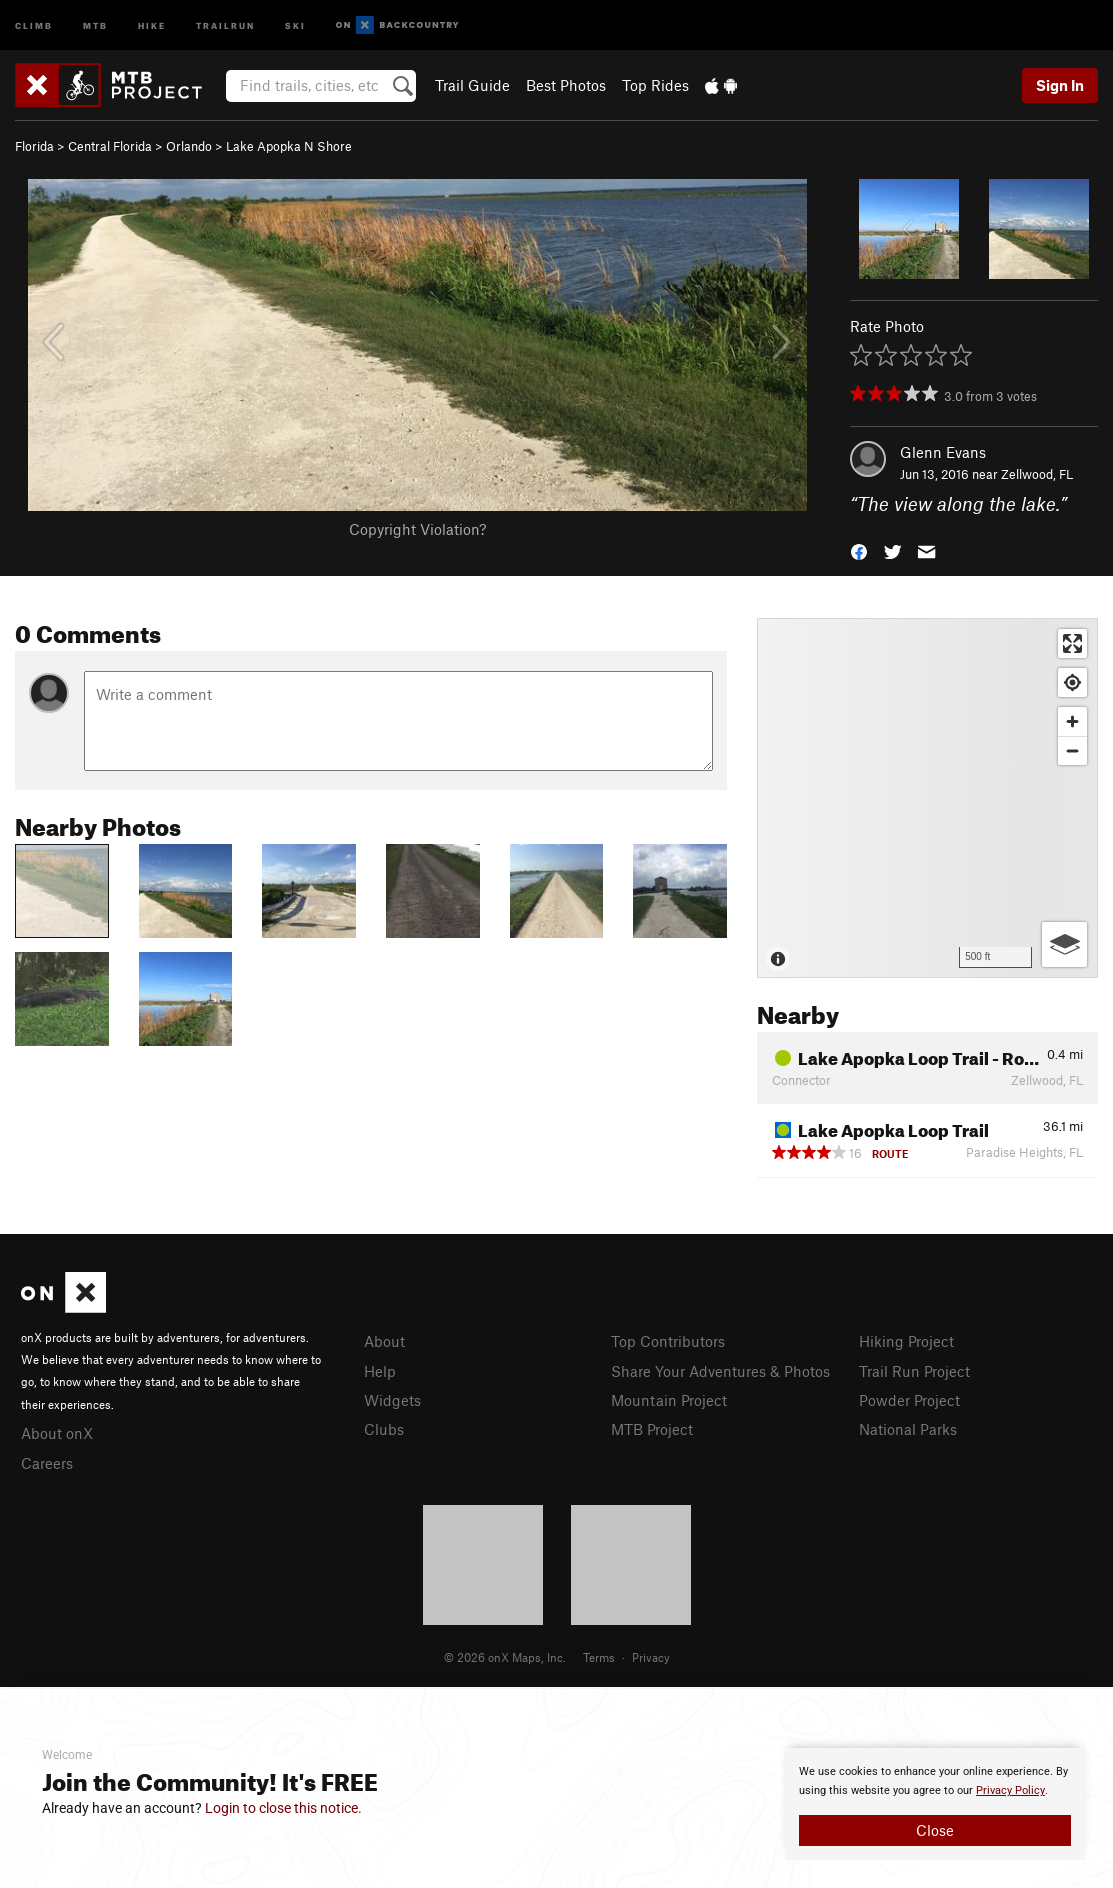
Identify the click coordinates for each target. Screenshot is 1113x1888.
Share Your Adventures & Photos (720, 1371)
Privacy (651, 1657)
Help (380, 1371)
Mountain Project (669, 1400)
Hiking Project (906, 1341)
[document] (935, 1804)
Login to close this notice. (283, 1808)
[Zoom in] (1072, 721)
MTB (95, 24)
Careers (47, 1463)
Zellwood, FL (1037, 474)
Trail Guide (472, 85)
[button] (859, 550)
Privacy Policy (1010, 1790)
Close (935, 1830)
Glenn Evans (943, 452)
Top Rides (655, 85)
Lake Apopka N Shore (289, 146)
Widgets (392, 1400)
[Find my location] (1072, 682)
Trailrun (225, 24)
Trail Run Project (914, 1371)
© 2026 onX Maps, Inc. (505, 1657)
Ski (295, 24)
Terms (599, 1657)
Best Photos (566, 85)
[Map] (927, 798)
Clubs (384, 1429)
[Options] (1064, 944)
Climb (34, 24)
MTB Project (652, 1429)
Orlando (189, 146)
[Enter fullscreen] (1072, 643)
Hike (152, 24)
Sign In (1060, 85)
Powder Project (909, 1400)
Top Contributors (668, 1341)
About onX (57, 1433)
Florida (34, 146)
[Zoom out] (1072, 750)
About (384, 1341)
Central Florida (110, 146)
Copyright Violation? (417, 529)
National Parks (908, 1429)
